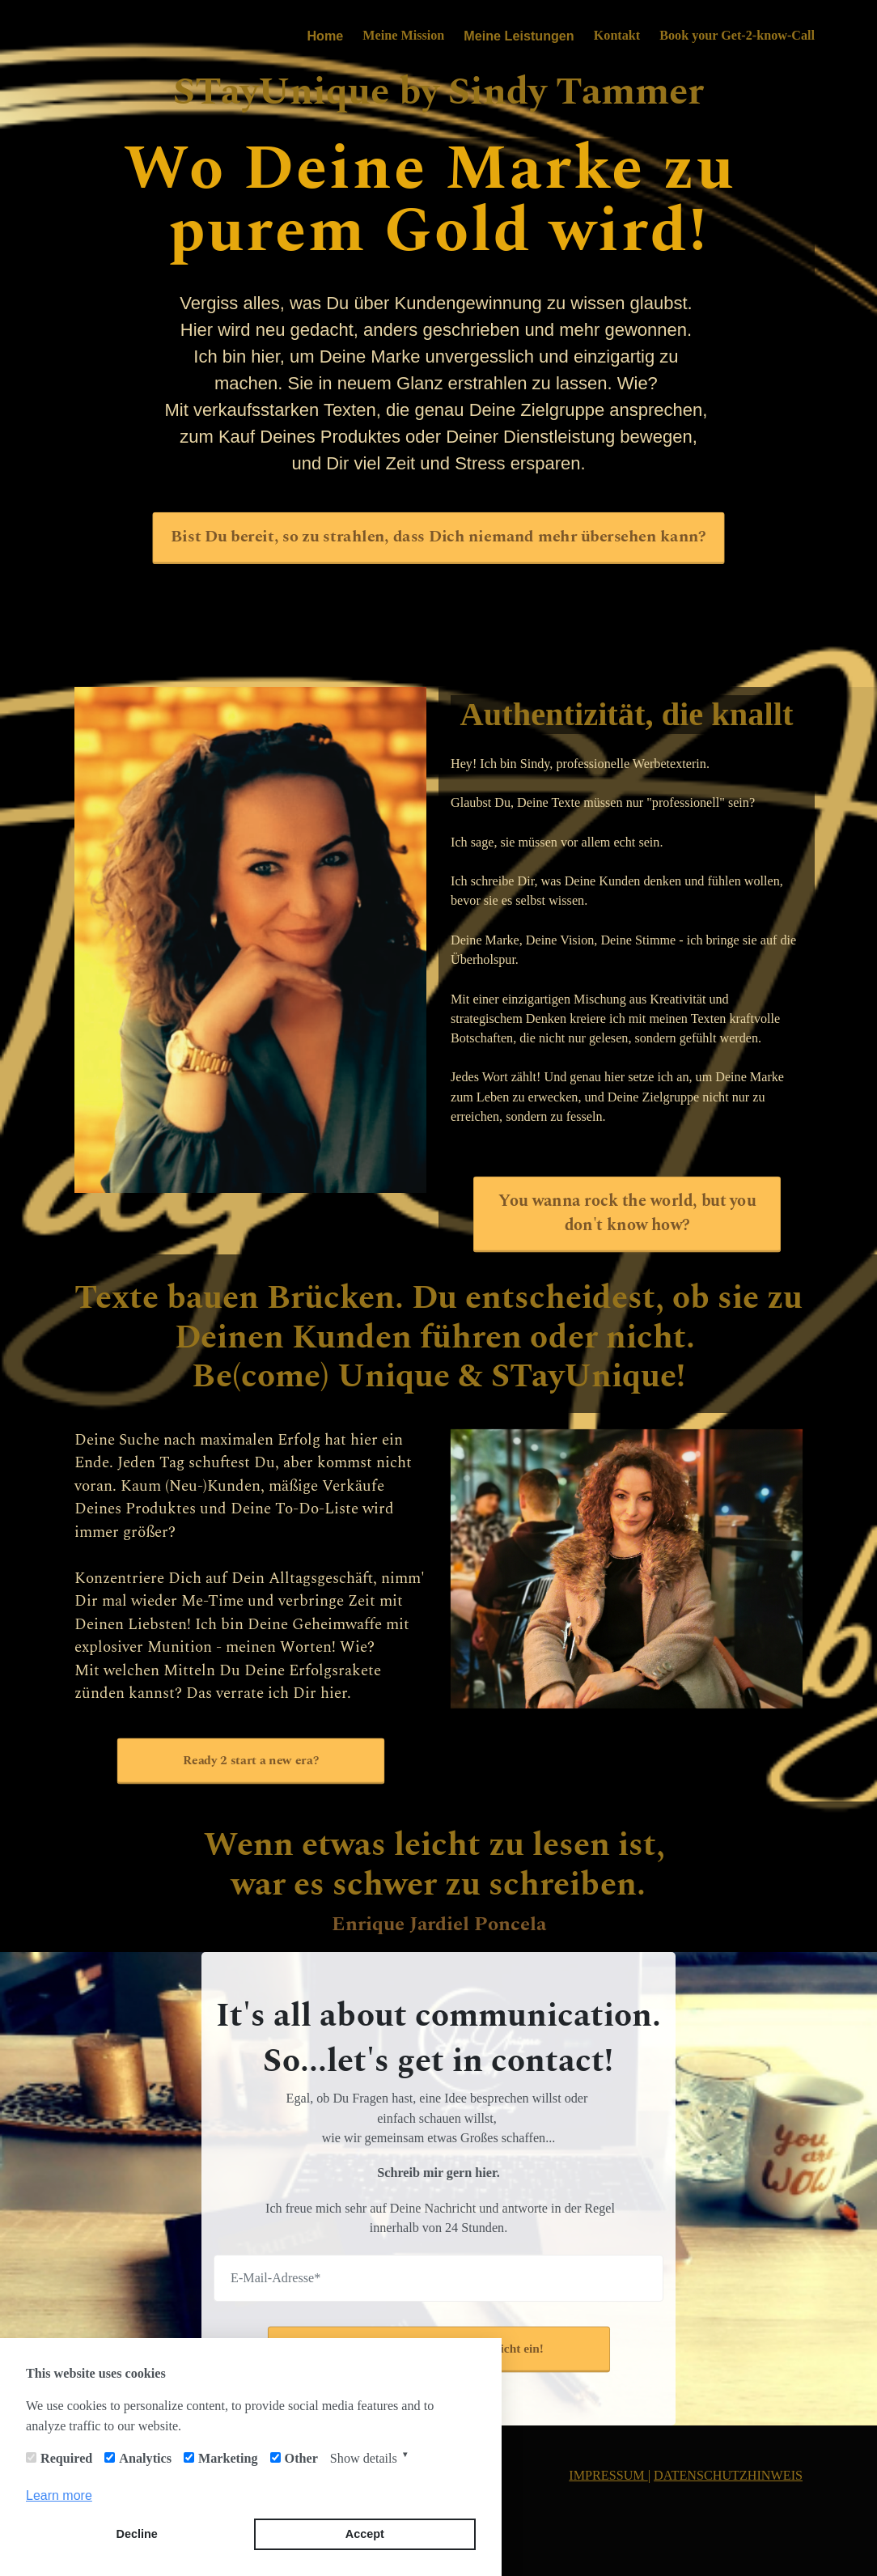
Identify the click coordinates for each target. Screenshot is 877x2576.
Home (325, 35)
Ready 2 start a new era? (250, 1760)
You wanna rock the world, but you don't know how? (626, 1212)
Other (301, 2458)
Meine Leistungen (519, 35)
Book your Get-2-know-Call (737, 35)
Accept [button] (364, 2533)
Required (66, 2458)
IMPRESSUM (608, 2475)
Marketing (228, 2458)
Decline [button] (137, 2533)
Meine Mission (403, 35)
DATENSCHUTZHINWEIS (728, 2475)
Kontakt (617, 35)
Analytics (145, 2458)
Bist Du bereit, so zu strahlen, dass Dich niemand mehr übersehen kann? (438, 537)
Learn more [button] (59, 2495)
